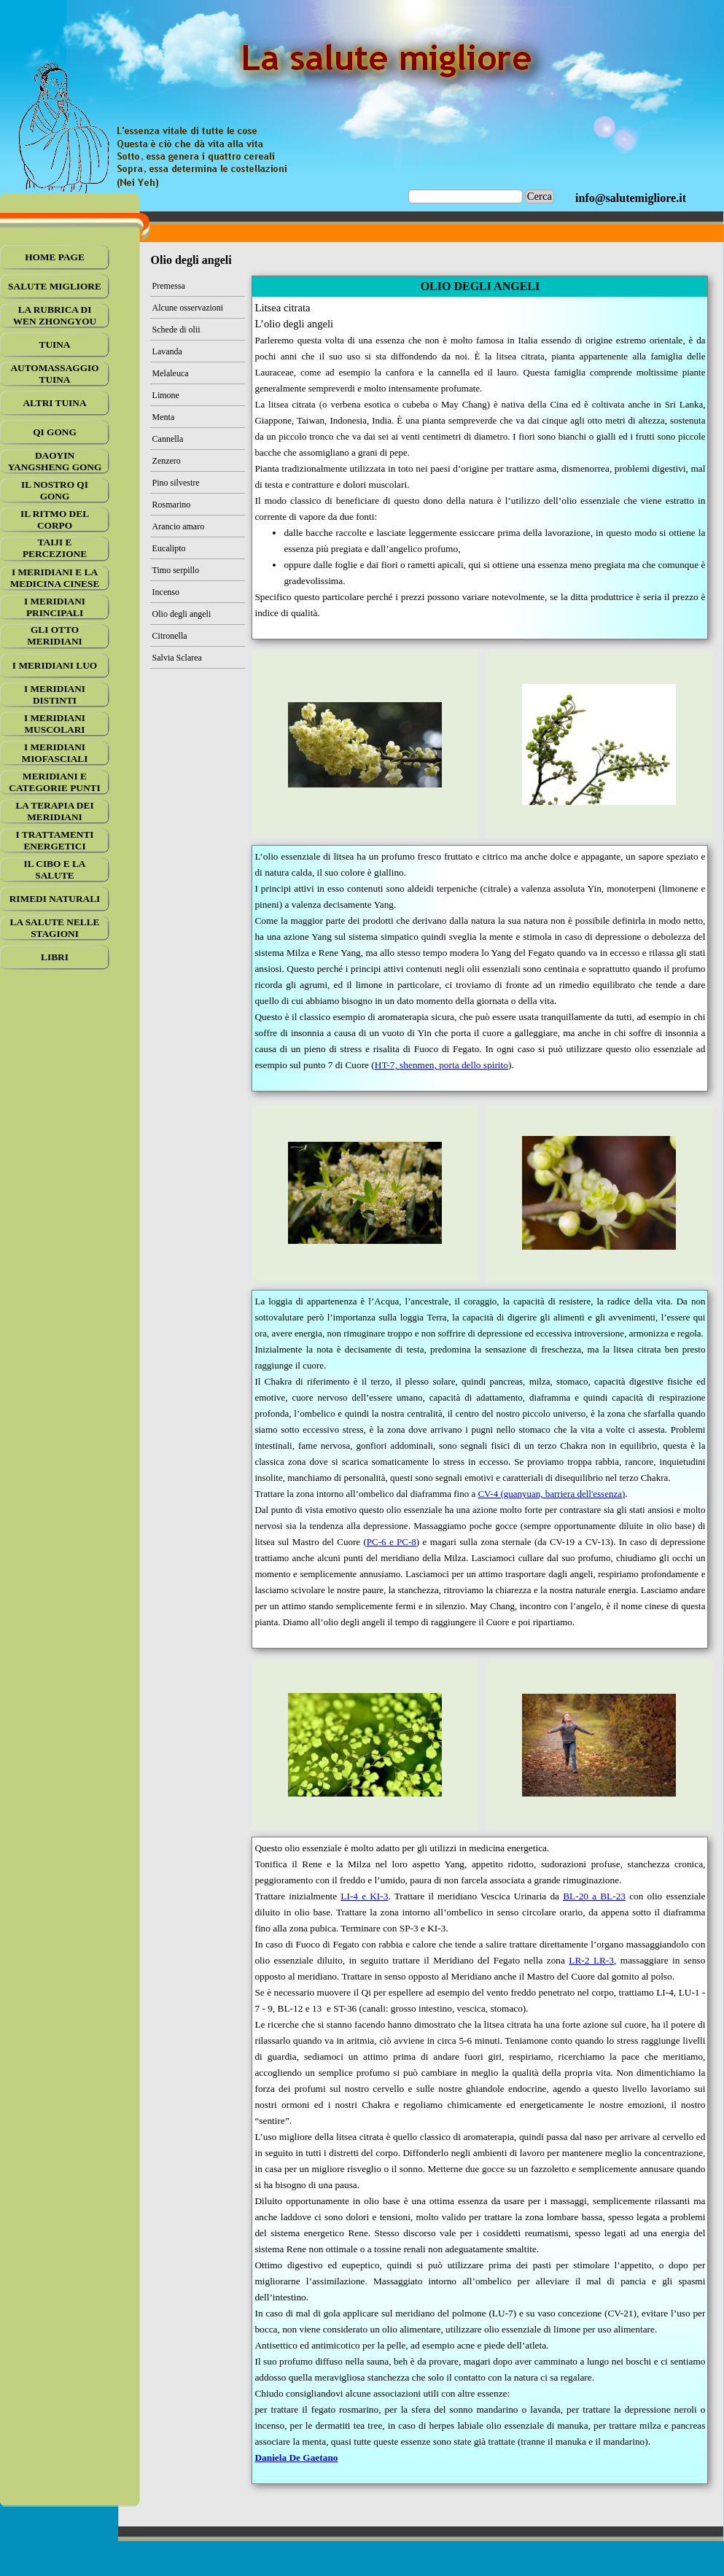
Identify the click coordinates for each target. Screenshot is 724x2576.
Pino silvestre (176, 483)
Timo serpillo (176, 570)
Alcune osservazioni (188, 308)
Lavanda (167, 351)
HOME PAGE (55, 257)
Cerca (539, 196)
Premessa (168, 286)
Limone (165, 395)
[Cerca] (465, 196)
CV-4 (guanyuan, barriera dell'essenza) (551, 1493)
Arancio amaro (178, 526)
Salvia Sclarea (177, 658)
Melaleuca (170, 373)
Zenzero (166, 461)
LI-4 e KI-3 (364, 1896)
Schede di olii (176, 329)
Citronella (169, 636)
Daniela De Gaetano (296, 2457)
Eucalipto (169, 548)
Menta (163, 417)
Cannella (168, 439)
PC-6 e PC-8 (391, 1541)
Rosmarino (171, 504)
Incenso (165, 592)
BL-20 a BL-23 (594, 1896)
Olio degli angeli (181, 614)
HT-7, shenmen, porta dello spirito (441, 1064)
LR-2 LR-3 (591, 1960)
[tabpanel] (630, 198)
